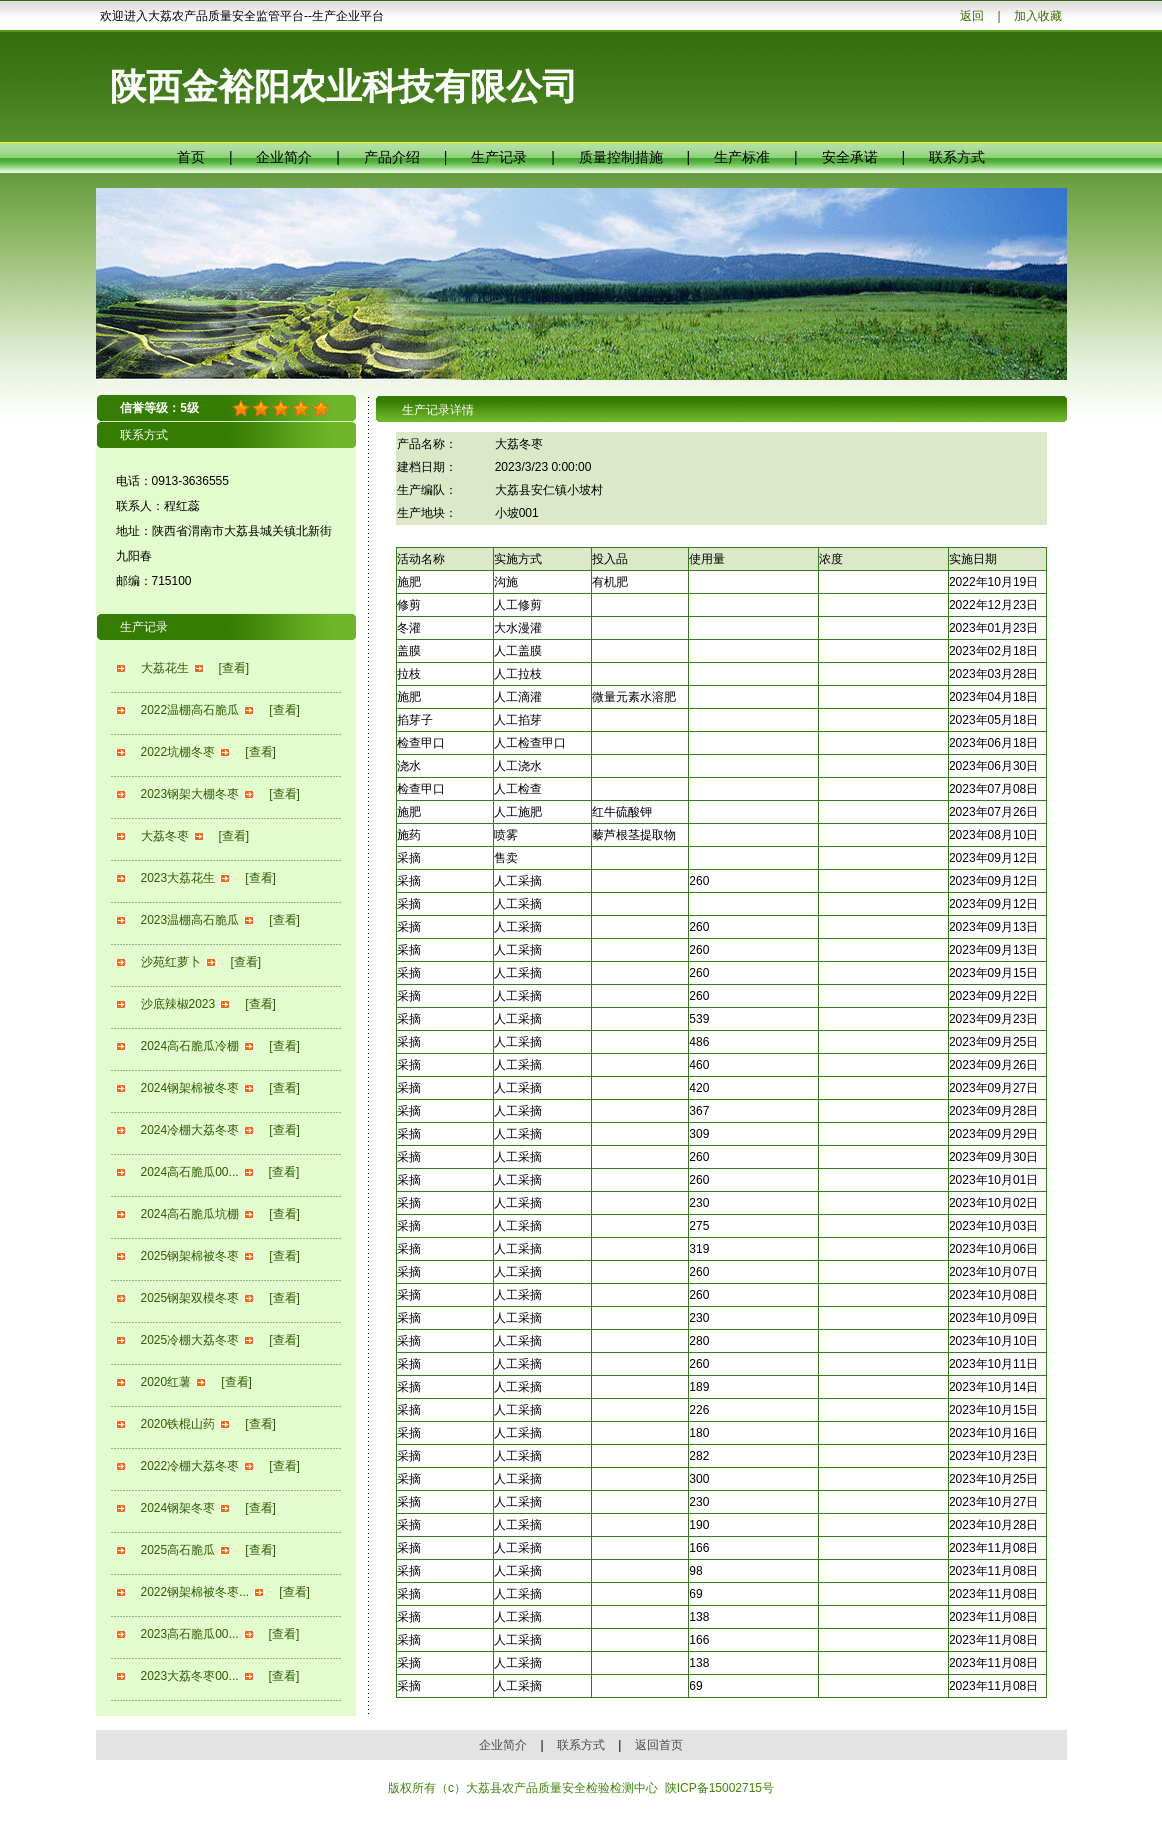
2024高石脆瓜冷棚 (190, 1046)
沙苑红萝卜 (171, 962)
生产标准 (742, 157)
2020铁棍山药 (178, 1424)
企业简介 (284, 157)
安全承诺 (850, 157)
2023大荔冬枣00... (190, 1676)
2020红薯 (166, 1382)
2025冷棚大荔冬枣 (190, 1340)
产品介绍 (392, 157)
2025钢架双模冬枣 (190, 1298)
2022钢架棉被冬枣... (195, 1592)
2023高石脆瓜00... (190, 1634)
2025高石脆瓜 (178, 1550)
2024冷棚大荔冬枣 (190, 1130)
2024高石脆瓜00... (190, 1172)
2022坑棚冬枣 (178, 752)
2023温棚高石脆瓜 (190, 920)
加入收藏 (1038, 16)
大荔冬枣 (165, 836)
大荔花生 (165, 668)
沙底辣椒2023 (178, 1004)
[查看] (234, 668)
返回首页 (659, 1745)
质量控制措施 (621, 157)
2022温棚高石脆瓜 (190, 710)
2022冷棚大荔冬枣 (190, 1466)
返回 (972, 16)
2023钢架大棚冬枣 (190, 794)
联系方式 (957, 157)
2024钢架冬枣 (178, 1508)
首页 (191, 157)
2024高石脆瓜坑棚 (190, 1214)
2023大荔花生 (178, 878)
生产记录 (499, 157)
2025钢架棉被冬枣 (190, 1256)
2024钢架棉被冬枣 (190, 1088)
